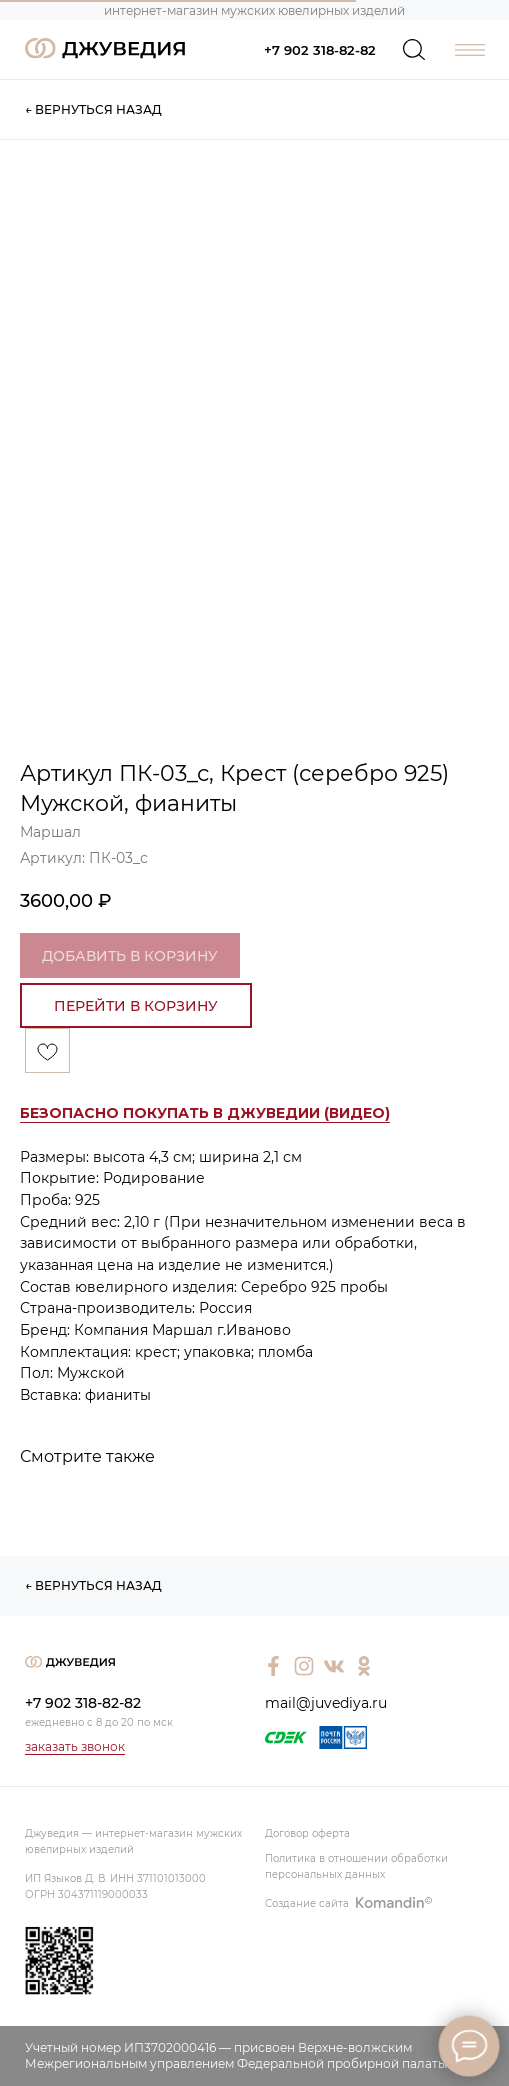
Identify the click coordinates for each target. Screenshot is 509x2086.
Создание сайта (307, 1903)
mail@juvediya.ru (326, 1703)
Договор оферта (307, 1833)
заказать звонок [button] (75, 1746)
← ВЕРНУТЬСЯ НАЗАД (93, 109)
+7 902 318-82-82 (320, 50)
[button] (205, 1113)
